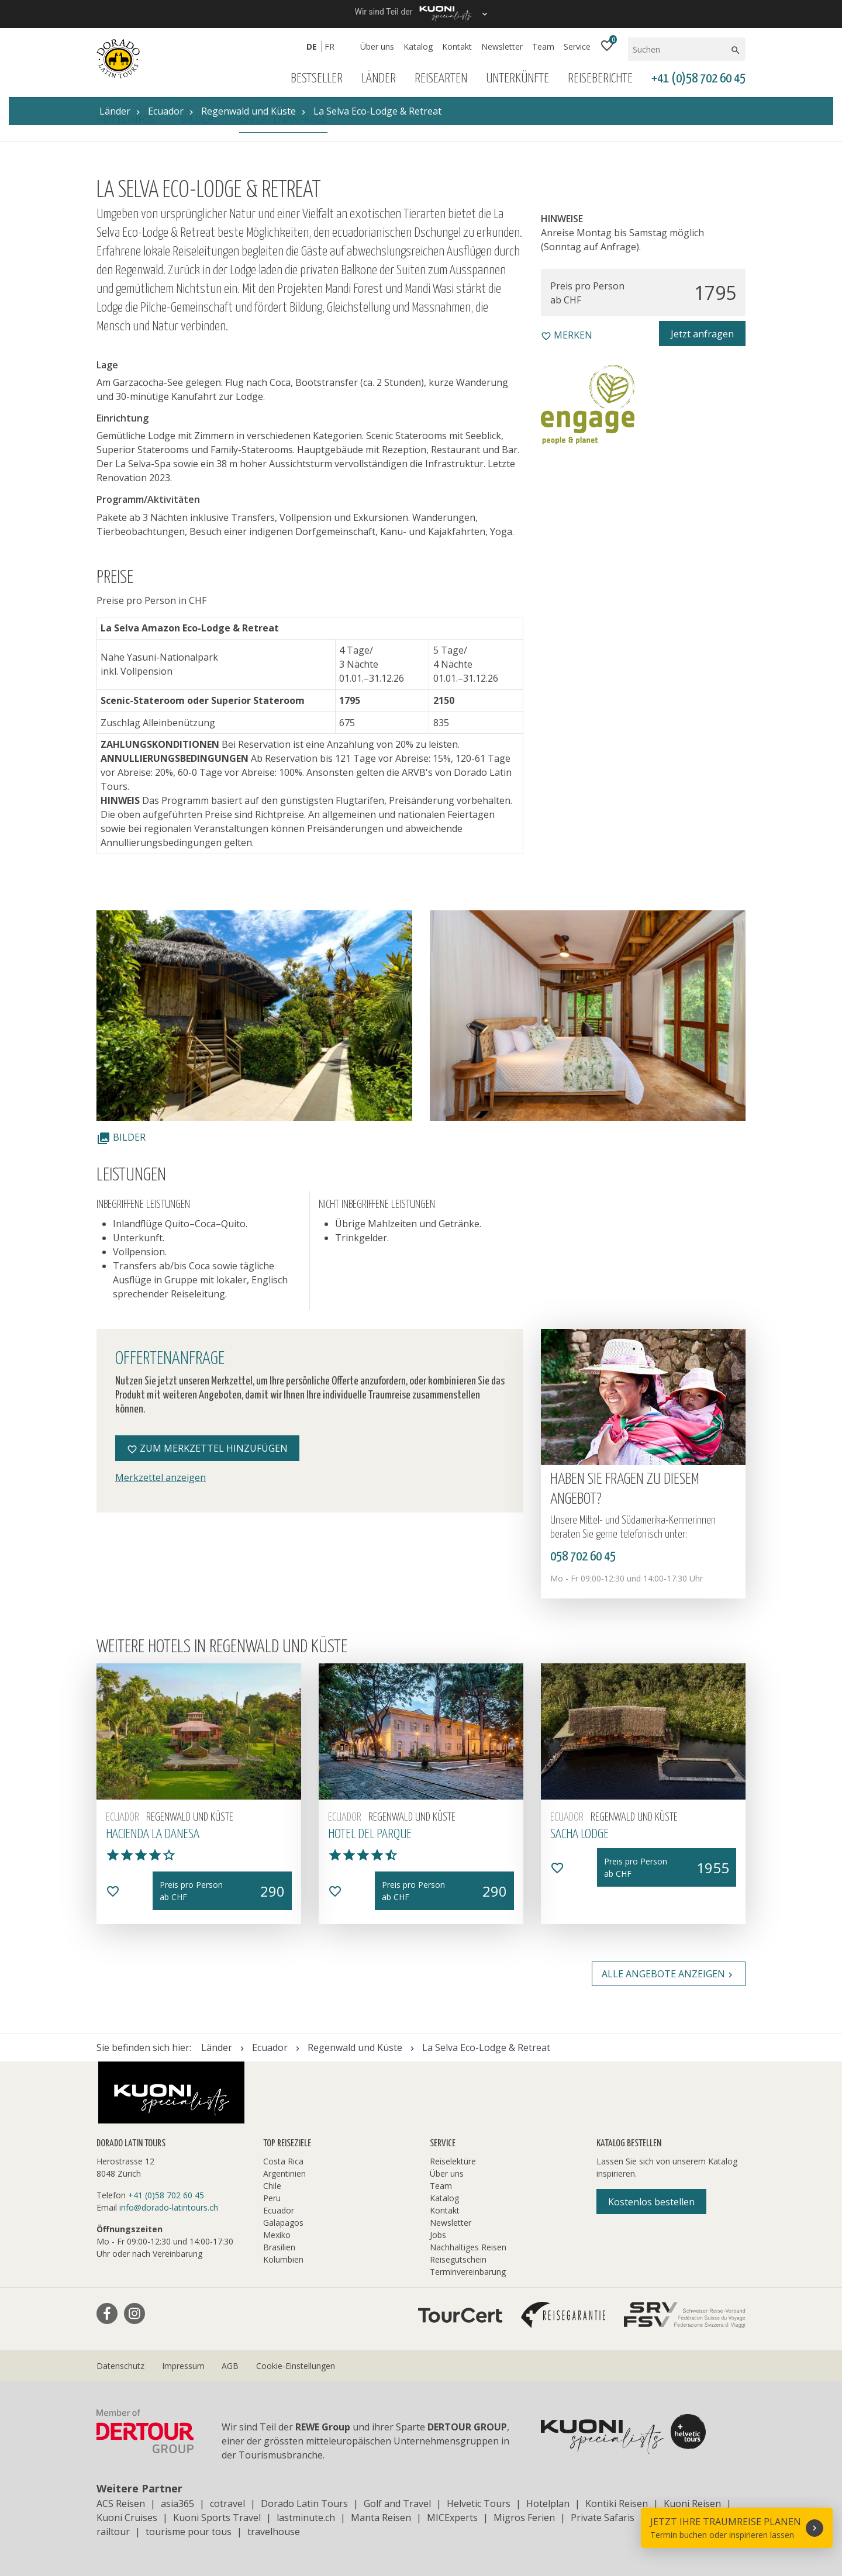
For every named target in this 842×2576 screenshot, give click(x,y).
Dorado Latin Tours (304, 2503)
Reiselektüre (453, 2161)
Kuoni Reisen (692, 2503)
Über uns (377, 46)
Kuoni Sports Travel (217, 2517)
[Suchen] (678, 49)
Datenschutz (120, 2365)
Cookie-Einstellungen (295, 2365)
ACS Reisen (120, 2503)
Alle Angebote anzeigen (669, 1973)
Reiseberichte (600, 78)
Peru (272, 2198)
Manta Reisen (381, 2517)
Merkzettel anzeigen (160, 1477)
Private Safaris (602, 2517)
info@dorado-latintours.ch (168, 2207)
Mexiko (277, 2234)
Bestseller (317, 78)
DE (311, 46)
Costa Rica (283, 2161)
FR (329, 46)
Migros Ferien (524, 2517)
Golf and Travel (397, 2503)
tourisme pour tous (189, 2531)
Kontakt (457, 46)
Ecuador (278, 2210)
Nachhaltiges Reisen (468, 2247)
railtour (113, 2531)
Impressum (183, 2365)
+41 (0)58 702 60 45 (698, 78)
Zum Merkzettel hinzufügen (207, 1448)
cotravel (227, 2503)
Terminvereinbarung (468, 2271)
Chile (272, 2185)
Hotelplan (548, 2503)
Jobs (438, 2234)
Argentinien (284, 2173)
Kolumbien (283, 2259)
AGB (230, 2365)
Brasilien (279, 2247)
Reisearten (441, 78)
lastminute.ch (306, 2517)
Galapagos (283, 2222)
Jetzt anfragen (702, 333)
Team (543, 46)
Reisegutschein (458, 2259)
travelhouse (273, 2531)
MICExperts (452, 2517)
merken (566, 335)
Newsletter (502, 46)
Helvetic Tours (478, 2503)
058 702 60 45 (583, 1556)
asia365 (177, 2503)
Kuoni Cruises (126, 2517)
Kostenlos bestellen (651, 2201)
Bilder (121, 1137)
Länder (378, 78)
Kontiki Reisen (616, 2503)
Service (577, 46)
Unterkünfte (517, 78)
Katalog (418, 46)
